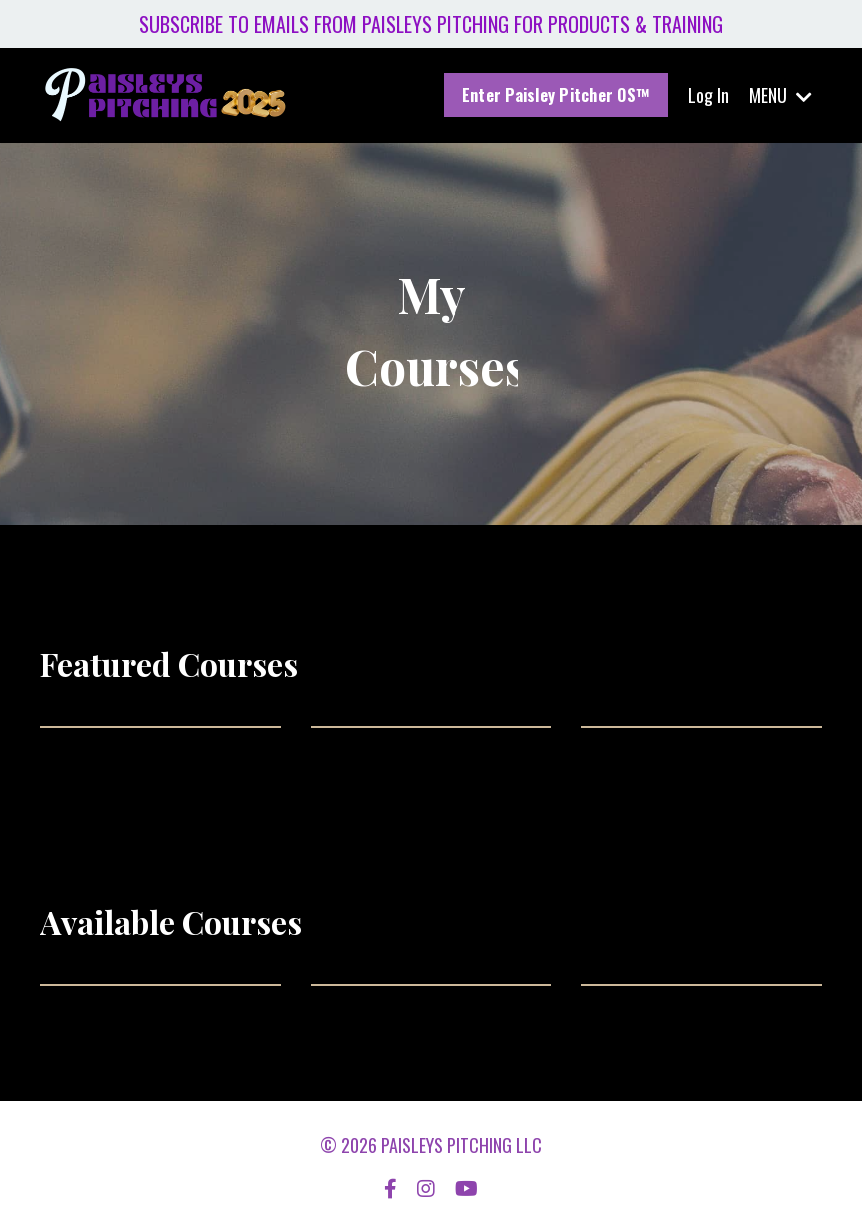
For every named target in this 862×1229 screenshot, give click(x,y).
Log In (708, 95)
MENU (780, 95)
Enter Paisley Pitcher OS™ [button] (556, 95)
